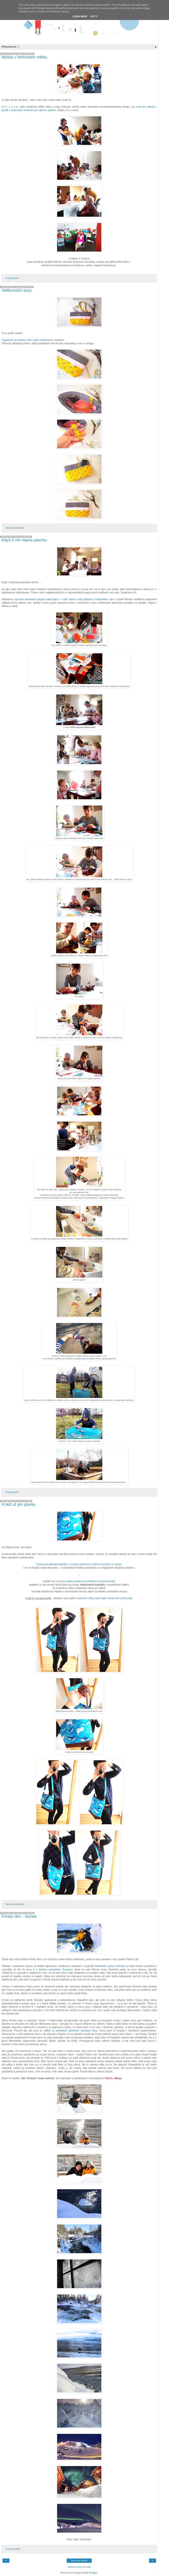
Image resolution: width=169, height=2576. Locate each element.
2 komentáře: (12, 278)
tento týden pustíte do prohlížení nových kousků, (88, 1581)
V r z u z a (11, 106)
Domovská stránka (79, 2560)
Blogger (93, 2572)
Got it (94, 16)
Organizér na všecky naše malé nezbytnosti (27, 340)
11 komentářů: (12, 2549)
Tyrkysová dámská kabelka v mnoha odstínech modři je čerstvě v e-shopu (79, 1564)
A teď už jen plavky (18, 1504)
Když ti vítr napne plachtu (24, 540)
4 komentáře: (12, 1492)
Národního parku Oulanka (110, 1966)
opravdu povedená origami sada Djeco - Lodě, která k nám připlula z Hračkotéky (61, 599)
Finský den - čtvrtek (19, 1916)
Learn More (80, 16)
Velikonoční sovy (17, 290)
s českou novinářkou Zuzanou (54, 1969)
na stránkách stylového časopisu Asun (74, 2030)
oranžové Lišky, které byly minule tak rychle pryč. (104, 1598)
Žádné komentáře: (15, 528)
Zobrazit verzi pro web (79, 2567)
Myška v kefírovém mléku (24, 57)
